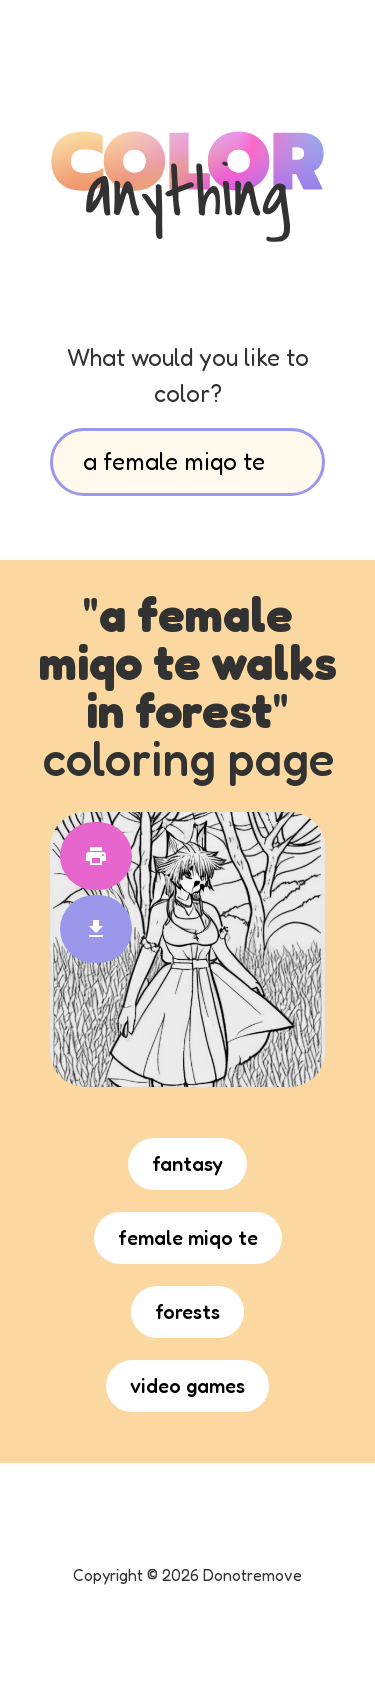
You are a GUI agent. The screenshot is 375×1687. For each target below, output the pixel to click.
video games (187, 1386)
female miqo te (188, 1238)
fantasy (187, 1164)
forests (187, 1312)
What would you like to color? (188, 375)
